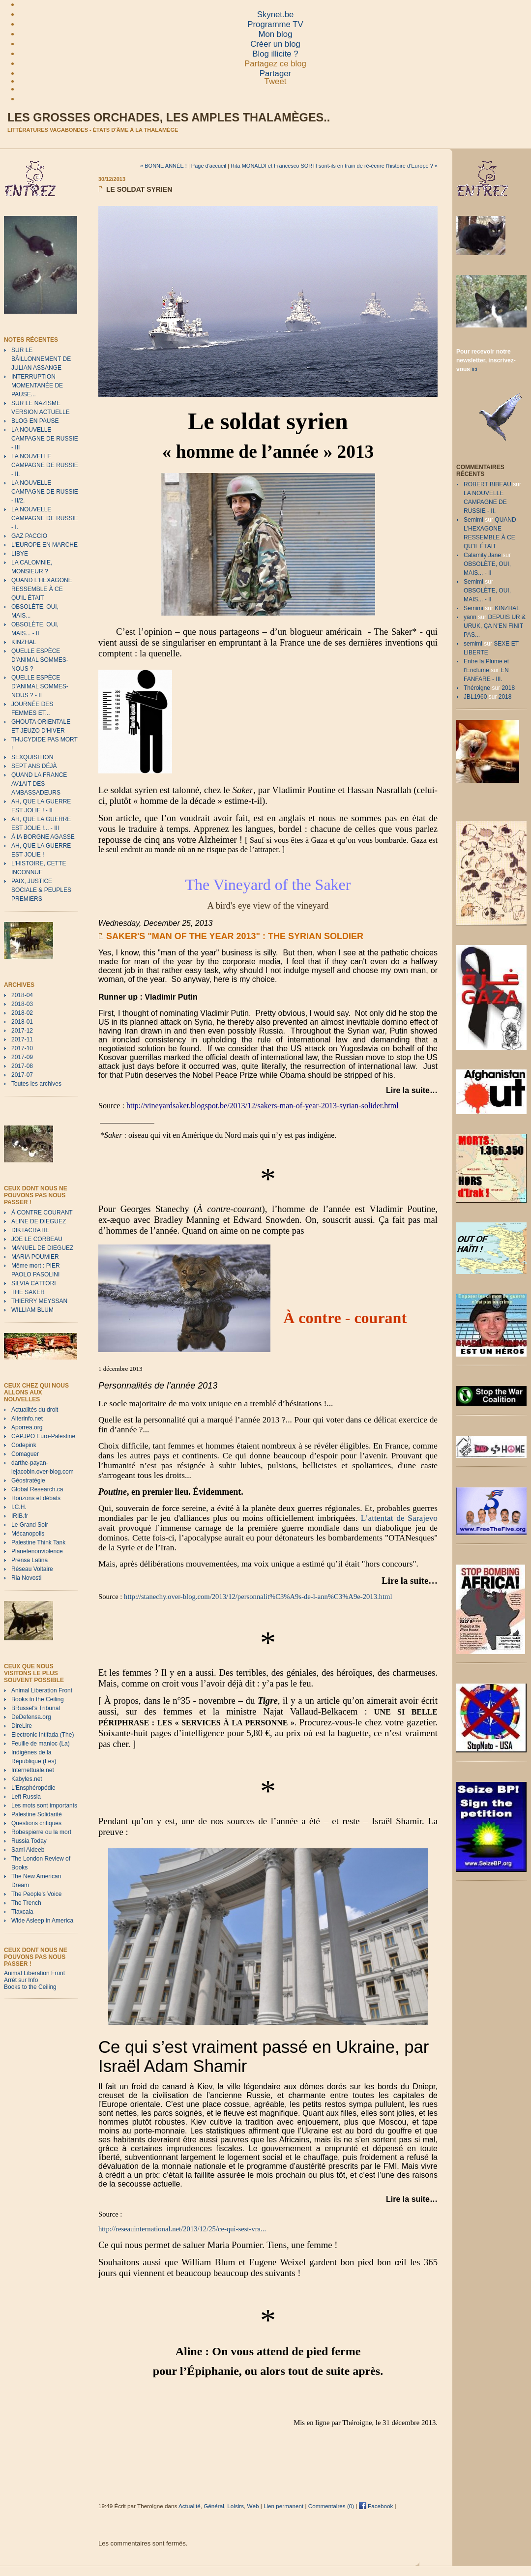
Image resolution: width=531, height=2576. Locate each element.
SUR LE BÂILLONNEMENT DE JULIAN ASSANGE (41, 359)
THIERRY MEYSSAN (39, 1301)
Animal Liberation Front (41, 1690)
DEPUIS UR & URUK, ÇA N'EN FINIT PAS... (495, 626)
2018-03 (22, 1004)
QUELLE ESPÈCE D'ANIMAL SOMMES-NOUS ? (39, 660)
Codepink (23, 1445)
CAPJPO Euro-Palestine (43, 1436)
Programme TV (275, 24)
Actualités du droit (34, 1409)
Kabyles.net (26, 1779)
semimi (473, 643)
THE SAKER (28, 1292)
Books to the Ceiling (37, 1699)
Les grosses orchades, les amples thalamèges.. (168, 117)
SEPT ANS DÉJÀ (34, 766)
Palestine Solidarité (36, 1814)
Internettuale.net (32, 1770)
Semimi (473, 519)
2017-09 (22, 1057)
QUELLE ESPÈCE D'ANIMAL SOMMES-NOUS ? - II (39, 686)
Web (253, 2506)
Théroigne (477, 687)
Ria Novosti (26, 1577)
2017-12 (22, 1030)
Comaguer (25, 1454)
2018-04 (22, 995)
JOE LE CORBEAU (36, 1239)
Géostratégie (28, 1480)
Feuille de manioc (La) (40, 1743)
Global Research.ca (37, 1489)
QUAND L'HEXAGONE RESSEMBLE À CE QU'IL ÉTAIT (41, 589)
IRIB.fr (19, 1515)
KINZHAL (23, 642)
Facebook (376, 2506)
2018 (508, 687)
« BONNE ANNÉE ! (163, 166)
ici (474, 369)
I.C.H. (19, 1507)
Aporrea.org (26, 1427)
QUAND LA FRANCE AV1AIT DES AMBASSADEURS (39, 783)
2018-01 (22, 1021)
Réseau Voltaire (32, 1569)
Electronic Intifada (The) (42, 1734)
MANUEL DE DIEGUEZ (42, 1247)
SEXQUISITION (32, 757)
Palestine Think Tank (38, 1542)
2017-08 (22, 1066)
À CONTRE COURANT (42, 1212)
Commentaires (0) (331, 2506)
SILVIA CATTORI (33, 1283)
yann (470, 617)
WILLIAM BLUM (32, 1309)
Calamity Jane (482, 555)
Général (214, 2506)
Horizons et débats (35, 1498)
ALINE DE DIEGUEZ (38, 1221)
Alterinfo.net (27, 1418)
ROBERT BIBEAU (487, 484)
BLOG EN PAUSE (35, 420)
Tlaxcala (22, 1911)
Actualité (189, 2506)
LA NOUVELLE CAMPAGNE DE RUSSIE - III (44, 438)
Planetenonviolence (37, 1551)
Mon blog (275, 34)
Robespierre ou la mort (41, 1832)
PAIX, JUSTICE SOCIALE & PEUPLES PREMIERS (41, 890)
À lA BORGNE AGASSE (43, 836)
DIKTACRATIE (30, 1230)
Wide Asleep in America (42, 1920)
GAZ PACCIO (29, 536)
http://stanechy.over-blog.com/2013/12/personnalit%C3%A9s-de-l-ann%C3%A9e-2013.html (257, 1596)
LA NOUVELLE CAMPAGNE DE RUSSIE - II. (44, 465)
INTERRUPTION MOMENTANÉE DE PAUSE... (37, 385)
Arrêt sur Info (21, 1980)
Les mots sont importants (44, 1805)
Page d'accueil (208, 166)
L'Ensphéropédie (33, 1787)
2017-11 (22, 1039)
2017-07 (22, 1074)
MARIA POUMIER (35, 1256)
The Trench (26, 1902)
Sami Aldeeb (27, 1849)
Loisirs (235, 2506)
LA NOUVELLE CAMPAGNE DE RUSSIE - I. (44, 518)
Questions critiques (36, 1823)
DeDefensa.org (31, 1717)
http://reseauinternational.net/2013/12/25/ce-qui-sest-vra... (182, 2229)
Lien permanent (283, 2506)
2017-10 (22, 1048)
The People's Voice (36, 1894)
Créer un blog (275, 44)
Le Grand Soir (29, 1524)
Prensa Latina (29, 1560)
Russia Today (29, 1840)
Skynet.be (275, 14)
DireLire (21, 1725)
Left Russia (26, 1796)
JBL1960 (475, 696)
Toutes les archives (36, 1083)
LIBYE (19, 553)
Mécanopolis (27, 1533)
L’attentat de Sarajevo (399, 1518)
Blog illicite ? (275, 54)
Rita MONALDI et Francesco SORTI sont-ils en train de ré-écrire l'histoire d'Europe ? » (334, 166)
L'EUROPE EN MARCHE (44, 544)
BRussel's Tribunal (35, 1708)
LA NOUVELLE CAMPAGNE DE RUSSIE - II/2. (44, 491)
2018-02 (22, 1012)
